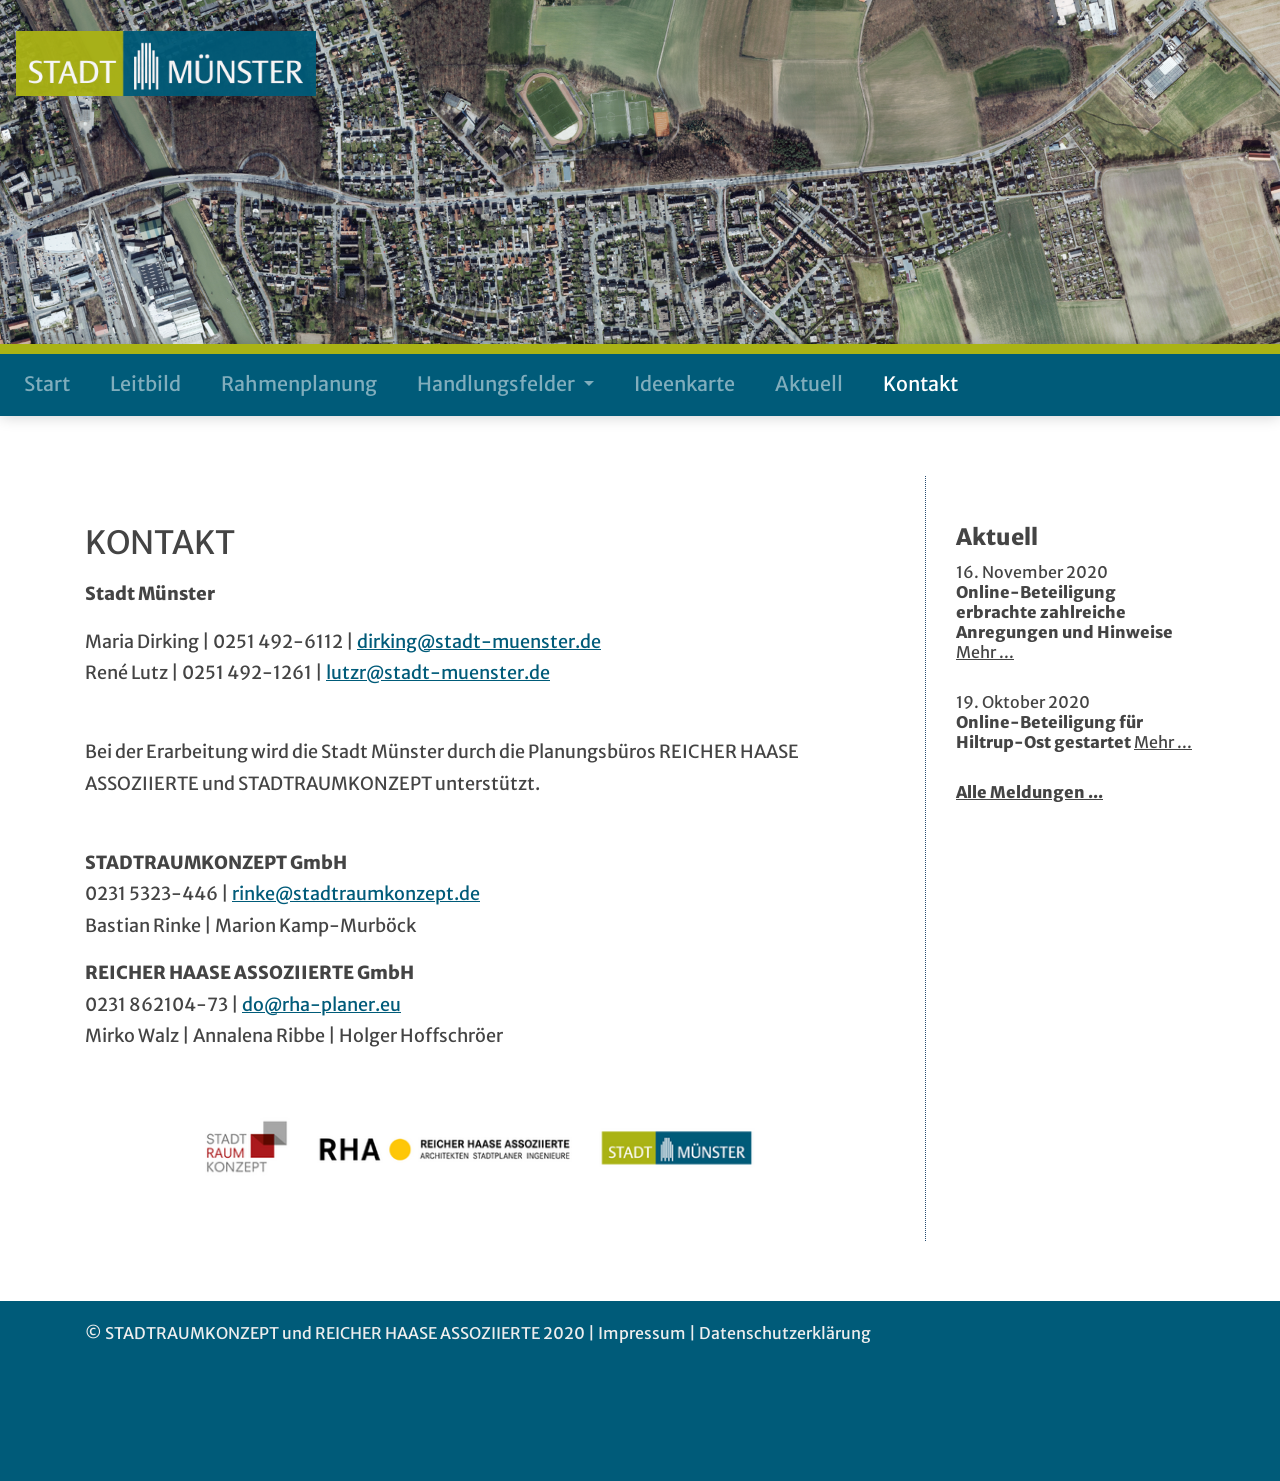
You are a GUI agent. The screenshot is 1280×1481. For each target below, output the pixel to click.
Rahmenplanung (299, 384)
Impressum (642, 1333)
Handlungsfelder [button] (498, 384)
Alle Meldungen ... (1029, 792)
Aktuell (809, 384)
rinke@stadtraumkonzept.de (356, 893)
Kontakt (920, 384)
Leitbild (145, 384)
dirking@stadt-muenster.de (479, 641)
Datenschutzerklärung (785, 1333)
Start (47, 384)
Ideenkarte (684, 384)
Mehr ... (985, 652)
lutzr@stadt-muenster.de (438, 672)
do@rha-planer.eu (321, 1004)
